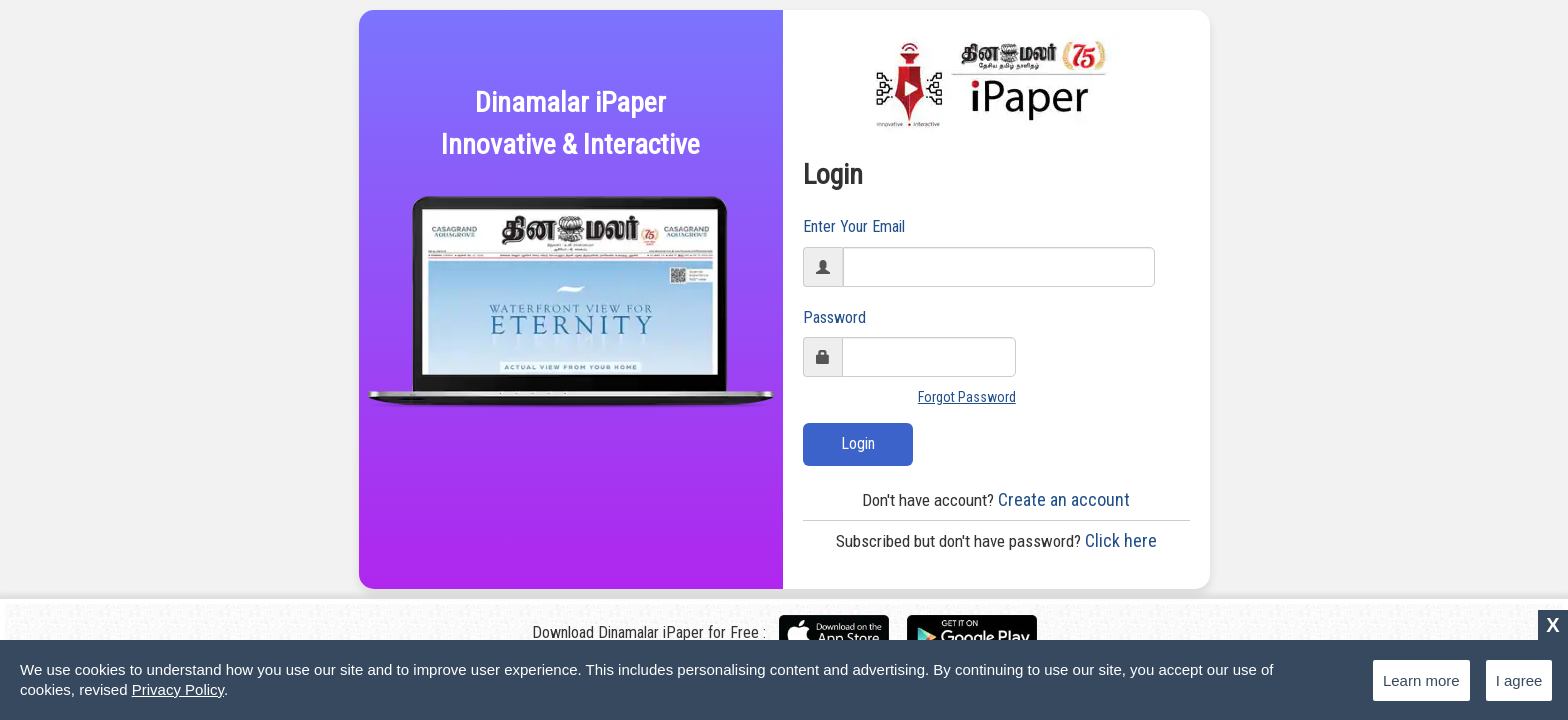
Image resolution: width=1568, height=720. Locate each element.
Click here (996, 540)
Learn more (1421, 680)
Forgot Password (967, 397)
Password (834, 317)
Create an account (996, 499)
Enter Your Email (854, 226)
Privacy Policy (178, 689)
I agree (1519, 680)
